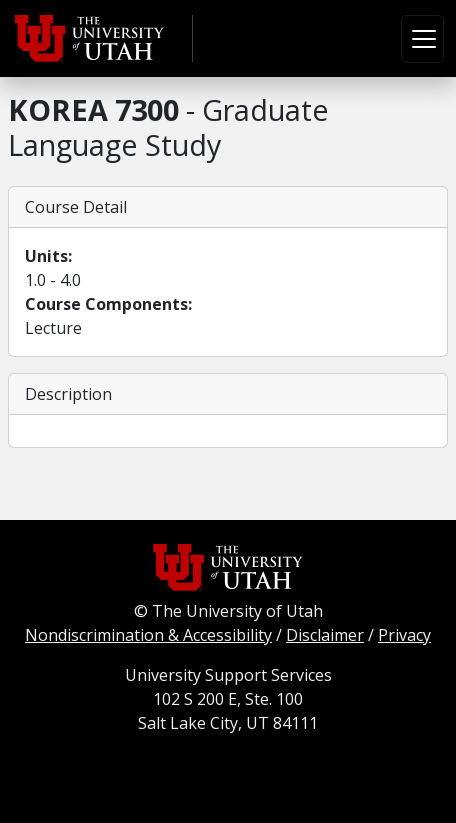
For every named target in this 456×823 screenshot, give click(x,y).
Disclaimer (325, 635)
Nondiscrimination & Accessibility (148, 635)
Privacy (404, 635)
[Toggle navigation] (422, 39)
